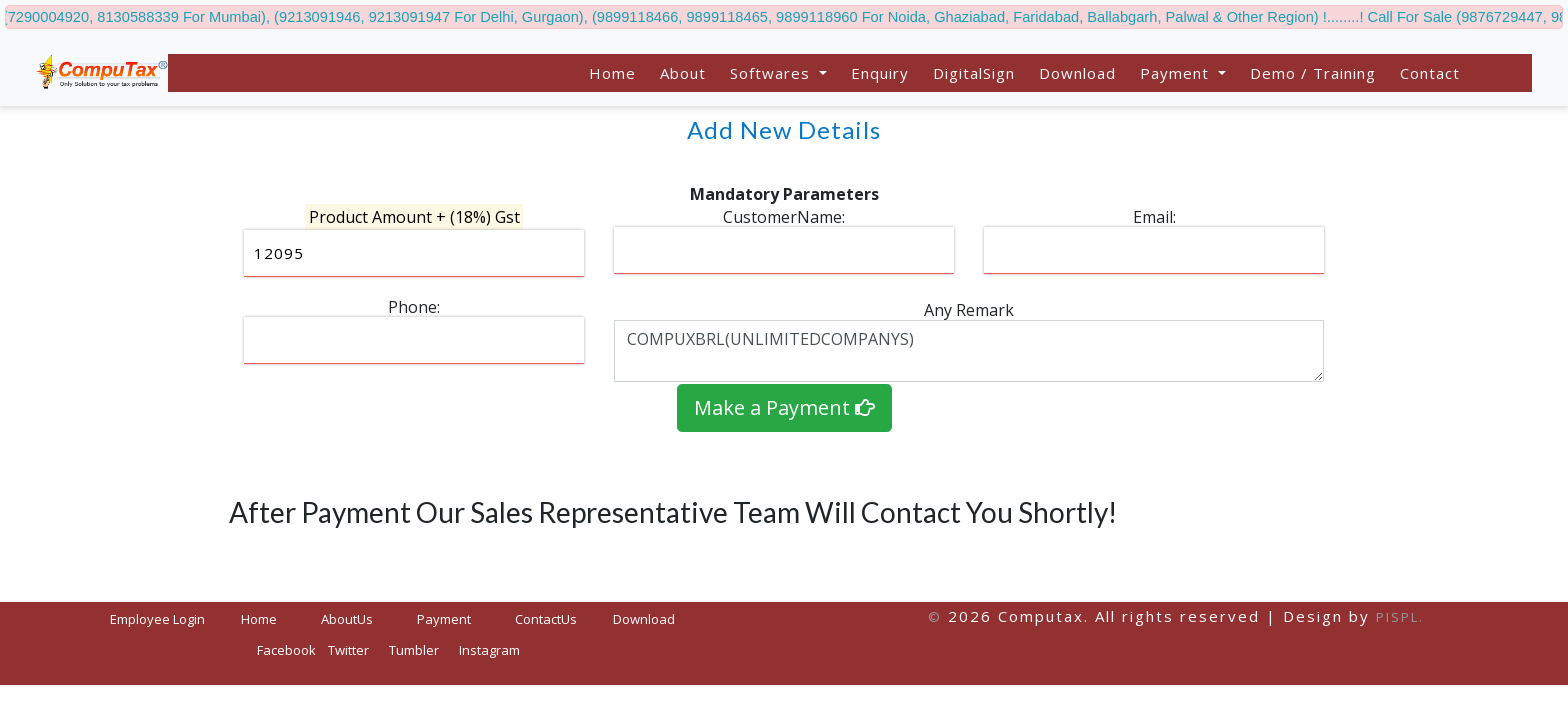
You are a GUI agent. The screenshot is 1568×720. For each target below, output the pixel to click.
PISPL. (1400, 617)
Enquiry (880, 73)
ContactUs (546, 619)
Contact (1430, 73)
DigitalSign (974, 73)
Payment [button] (1177, 73)
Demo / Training (1313, 73)
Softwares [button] (772, 73)
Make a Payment (784, 407)
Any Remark (969, 310)
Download (1077, 73)
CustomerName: (784, 217)
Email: (1154, 217)
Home (612, 73)
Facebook (286, 650)
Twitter (348, 650)
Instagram (489, 650)
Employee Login (157, 619)
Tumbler (414, 650)
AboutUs (347, 619)
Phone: (414, 307)
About (683, 73)
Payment (444, 619)
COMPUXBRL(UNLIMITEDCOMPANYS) (969, 351)
